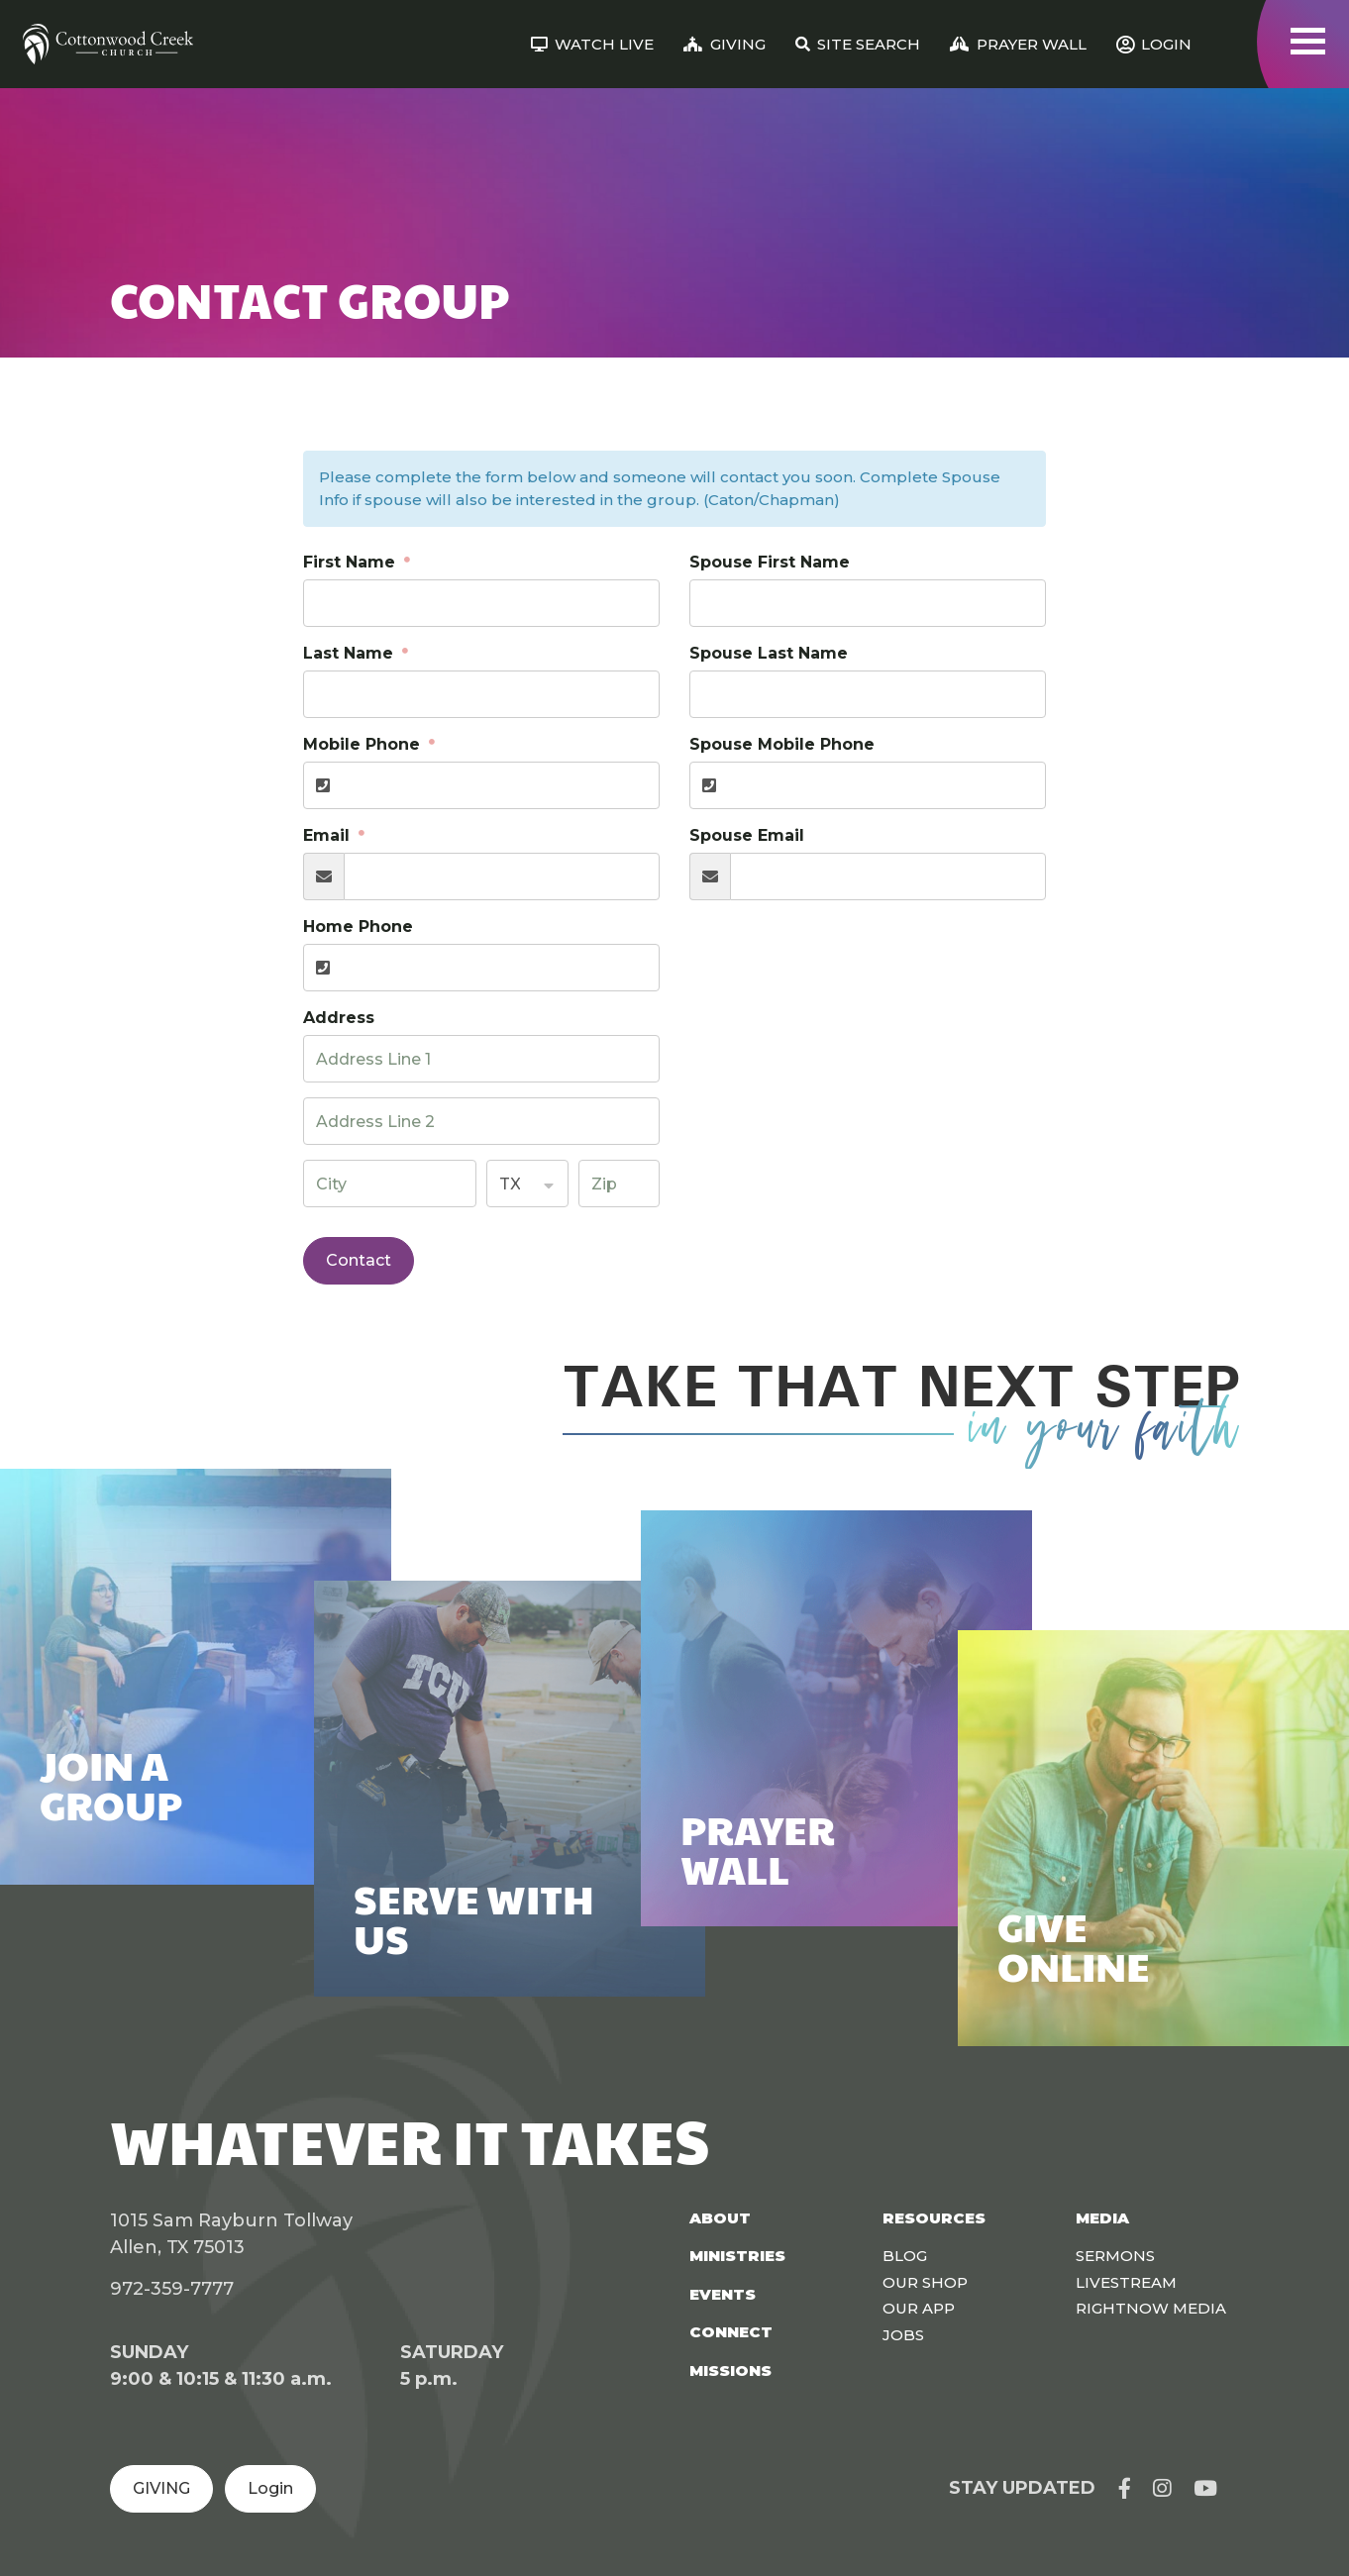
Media (1102, 2218)
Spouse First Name (769, 562)
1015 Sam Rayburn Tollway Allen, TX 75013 (231, 2234)
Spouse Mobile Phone (782, 744)
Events (722, 2294)
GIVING (161, 2488)
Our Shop (925, 2282)
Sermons (1115, 2255)
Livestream (1126, 2282)
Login (270, 2488)
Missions (730, 2370)
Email (329, 835)
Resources (934, 2218)
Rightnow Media (1151, 2308)
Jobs (903, 2334)
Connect (731, 2331)
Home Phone (358, 926)
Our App (918, 2308)
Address (338, 1017)
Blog (904, 2255)
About (720, 2218)
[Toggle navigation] (1308, 41)
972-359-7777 (172, 2289)
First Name (351, 562)
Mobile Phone (364, 744)
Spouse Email (746, 835)
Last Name (350, 653)
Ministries (737, 2255)
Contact (358, 1260)
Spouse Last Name (768, 653)
